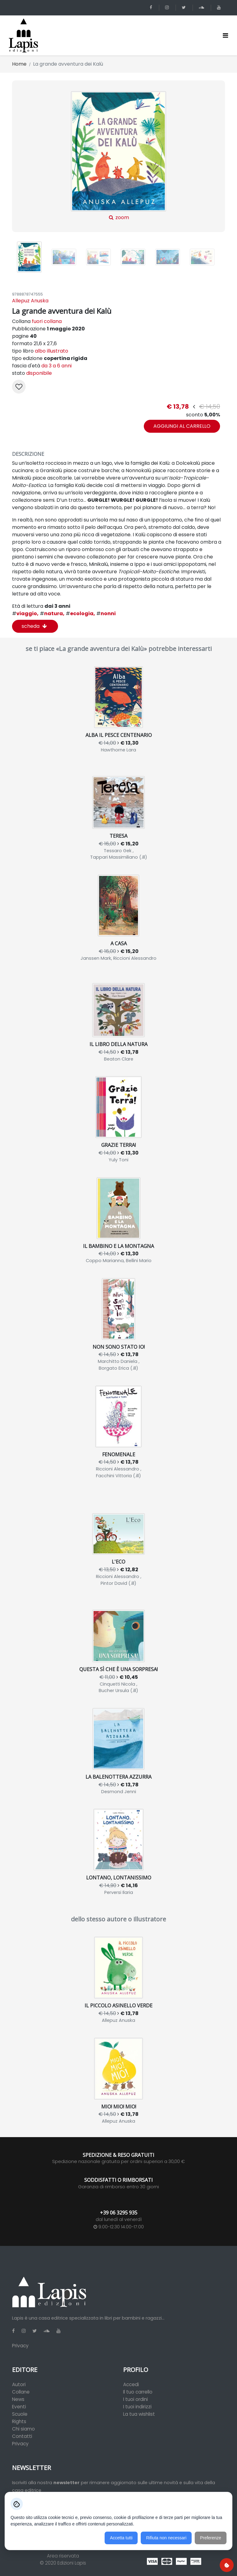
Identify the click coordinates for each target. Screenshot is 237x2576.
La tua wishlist (139, 2414)
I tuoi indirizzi (137, 2406)
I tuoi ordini (135, 2399)
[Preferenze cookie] (227, 2565)
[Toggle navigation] (225, 35)
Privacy (20, 2345)
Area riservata (63, 2556)
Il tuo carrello (137, 2392)
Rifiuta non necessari (166, 2537)
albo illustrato (51, 350)
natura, (52, 613)
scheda (34, 626)
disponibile (39, 373)
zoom (118, 156)
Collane (21, 2392)
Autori (19, 2384)
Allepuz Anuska (30, 300)
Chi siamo (23, 2429)
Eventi (19, 2406)
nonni (106, 613)
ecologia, (80, 613)
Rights (19, 2421)
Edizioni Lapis (71, 2563)
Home (19, 63)
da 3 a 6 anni (56, 365)
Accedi (131, 2384)
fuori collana (47, 321)
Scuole (19, 2414)
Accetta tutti (121, 2537)
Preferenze (210, 2537)
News (18, 2399)
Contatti (22, 2436)
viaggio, (25, 613)
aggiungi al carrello (181, 426)
